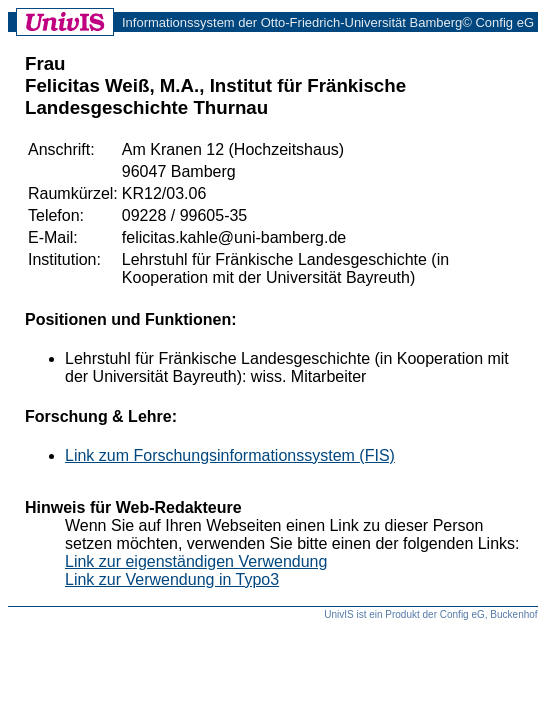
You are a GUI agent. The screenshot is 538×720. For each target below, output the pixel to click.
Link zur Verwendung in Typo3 (172, 579)
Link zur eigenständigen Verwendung (196, 561)
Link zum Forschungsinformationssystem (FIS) (230, 455)
